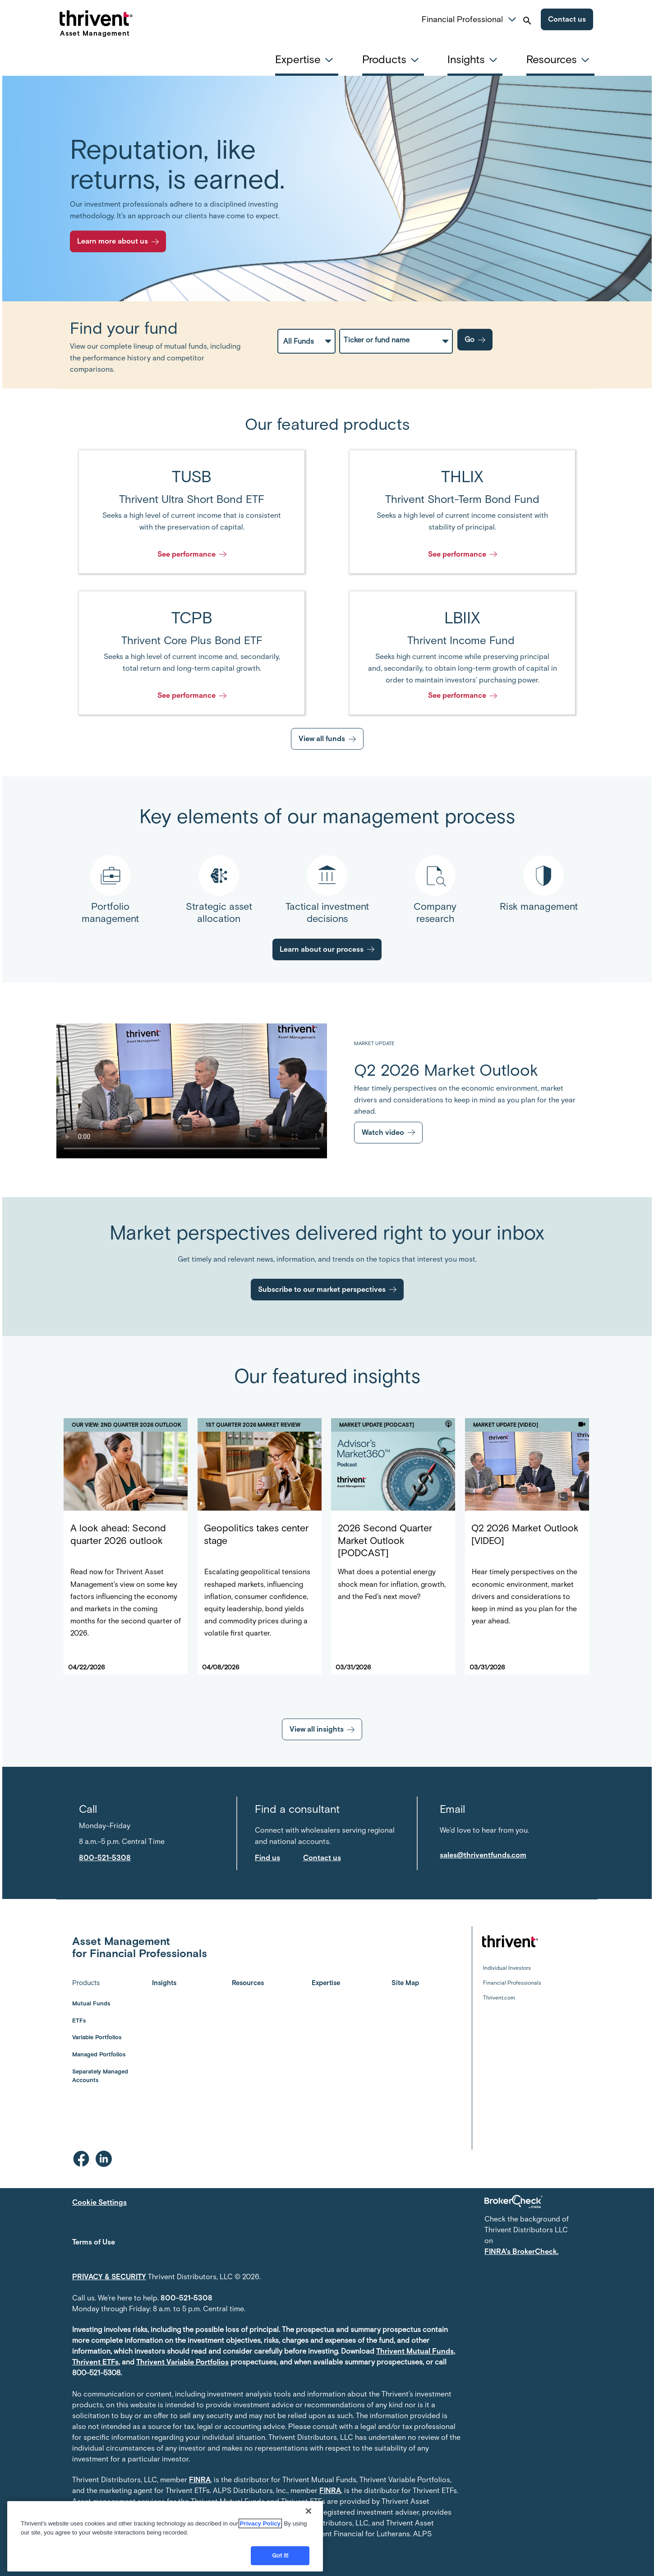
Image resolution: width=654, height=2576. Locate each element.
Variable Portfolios (96, 2037)
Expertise (326, 1983)
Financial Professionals (512, 1983)
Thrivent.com (499, 1998)
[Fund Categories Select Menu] (306, 341)
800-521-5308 (186, 2298)
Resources (248, 1983)
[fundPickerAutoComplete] (396, 340)
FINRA (200, 2479)
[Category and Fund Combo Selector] (430, 341)
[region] (165, 2536)
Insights (164, 1983)
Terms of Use (93, 2242)
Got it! (280, 2555)
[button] (512, 18)
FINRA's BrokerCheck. (521, 2251)
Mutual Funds (91, 2003)
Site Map (405, 1983)
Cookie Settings (99, 2202)
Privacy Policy (260, 2523)
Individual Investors (507, 1968)
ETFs (79, 2020)
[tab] (306, 59)
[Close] (308, 2511)
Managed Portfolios (98, 2054)
